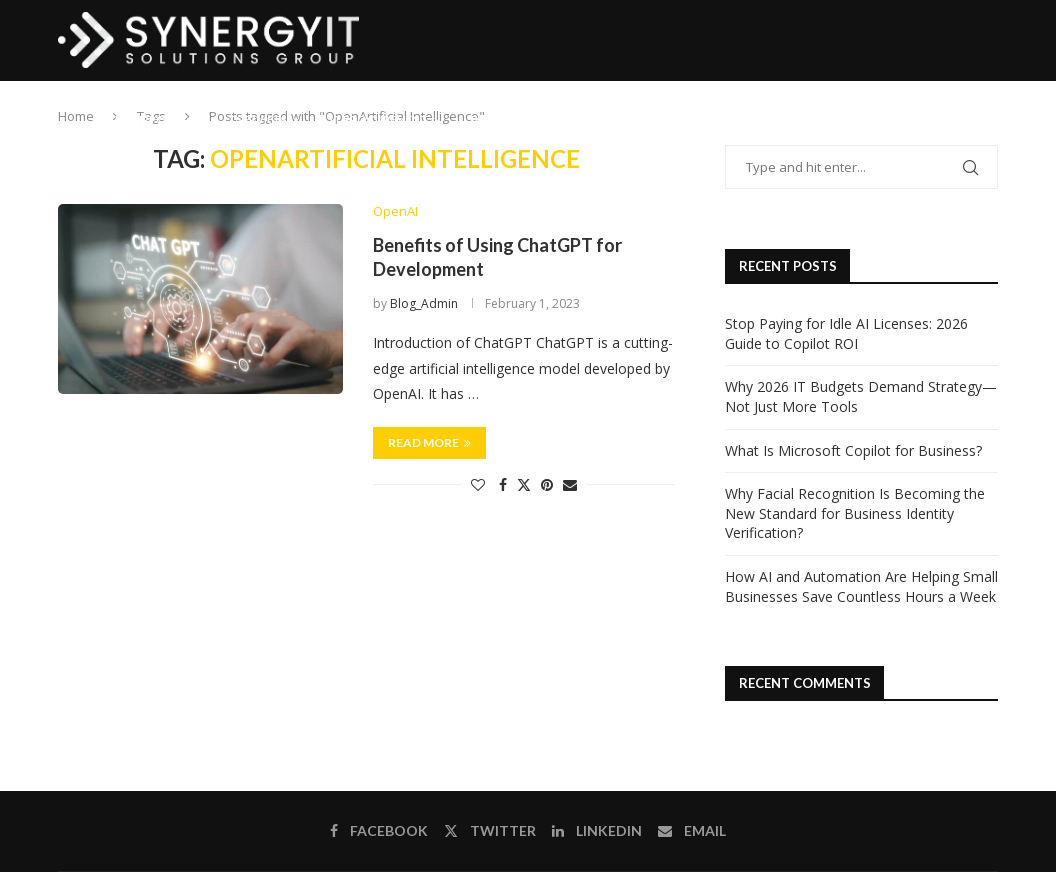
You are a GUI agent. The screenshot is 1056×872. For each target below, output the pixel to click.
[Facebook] (884, 120)
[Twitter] (904, 120)
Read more (429, 442)
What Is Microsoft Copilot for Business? (853, 450)
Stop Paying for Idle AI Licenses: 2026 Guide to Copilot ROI (846, 333)
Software (662, 119)
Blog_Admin (424, 304)
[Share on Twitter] (524, 484)
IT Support (148, 119)
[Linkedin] (925, 120)
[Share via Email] (570, 484)
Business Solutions (529, 119)
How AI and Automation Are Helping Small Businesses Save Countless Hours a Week (861, 586)
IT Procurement (379, 119)
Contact (764, 119)
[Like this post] (478, 484)
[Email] (946, 120)
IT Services (255, 119)
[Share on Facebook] (503, 484)
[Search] (988, 120)
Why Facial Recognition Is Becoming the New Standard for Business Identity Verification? (855, 513)
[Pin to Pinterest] (547, 484)
